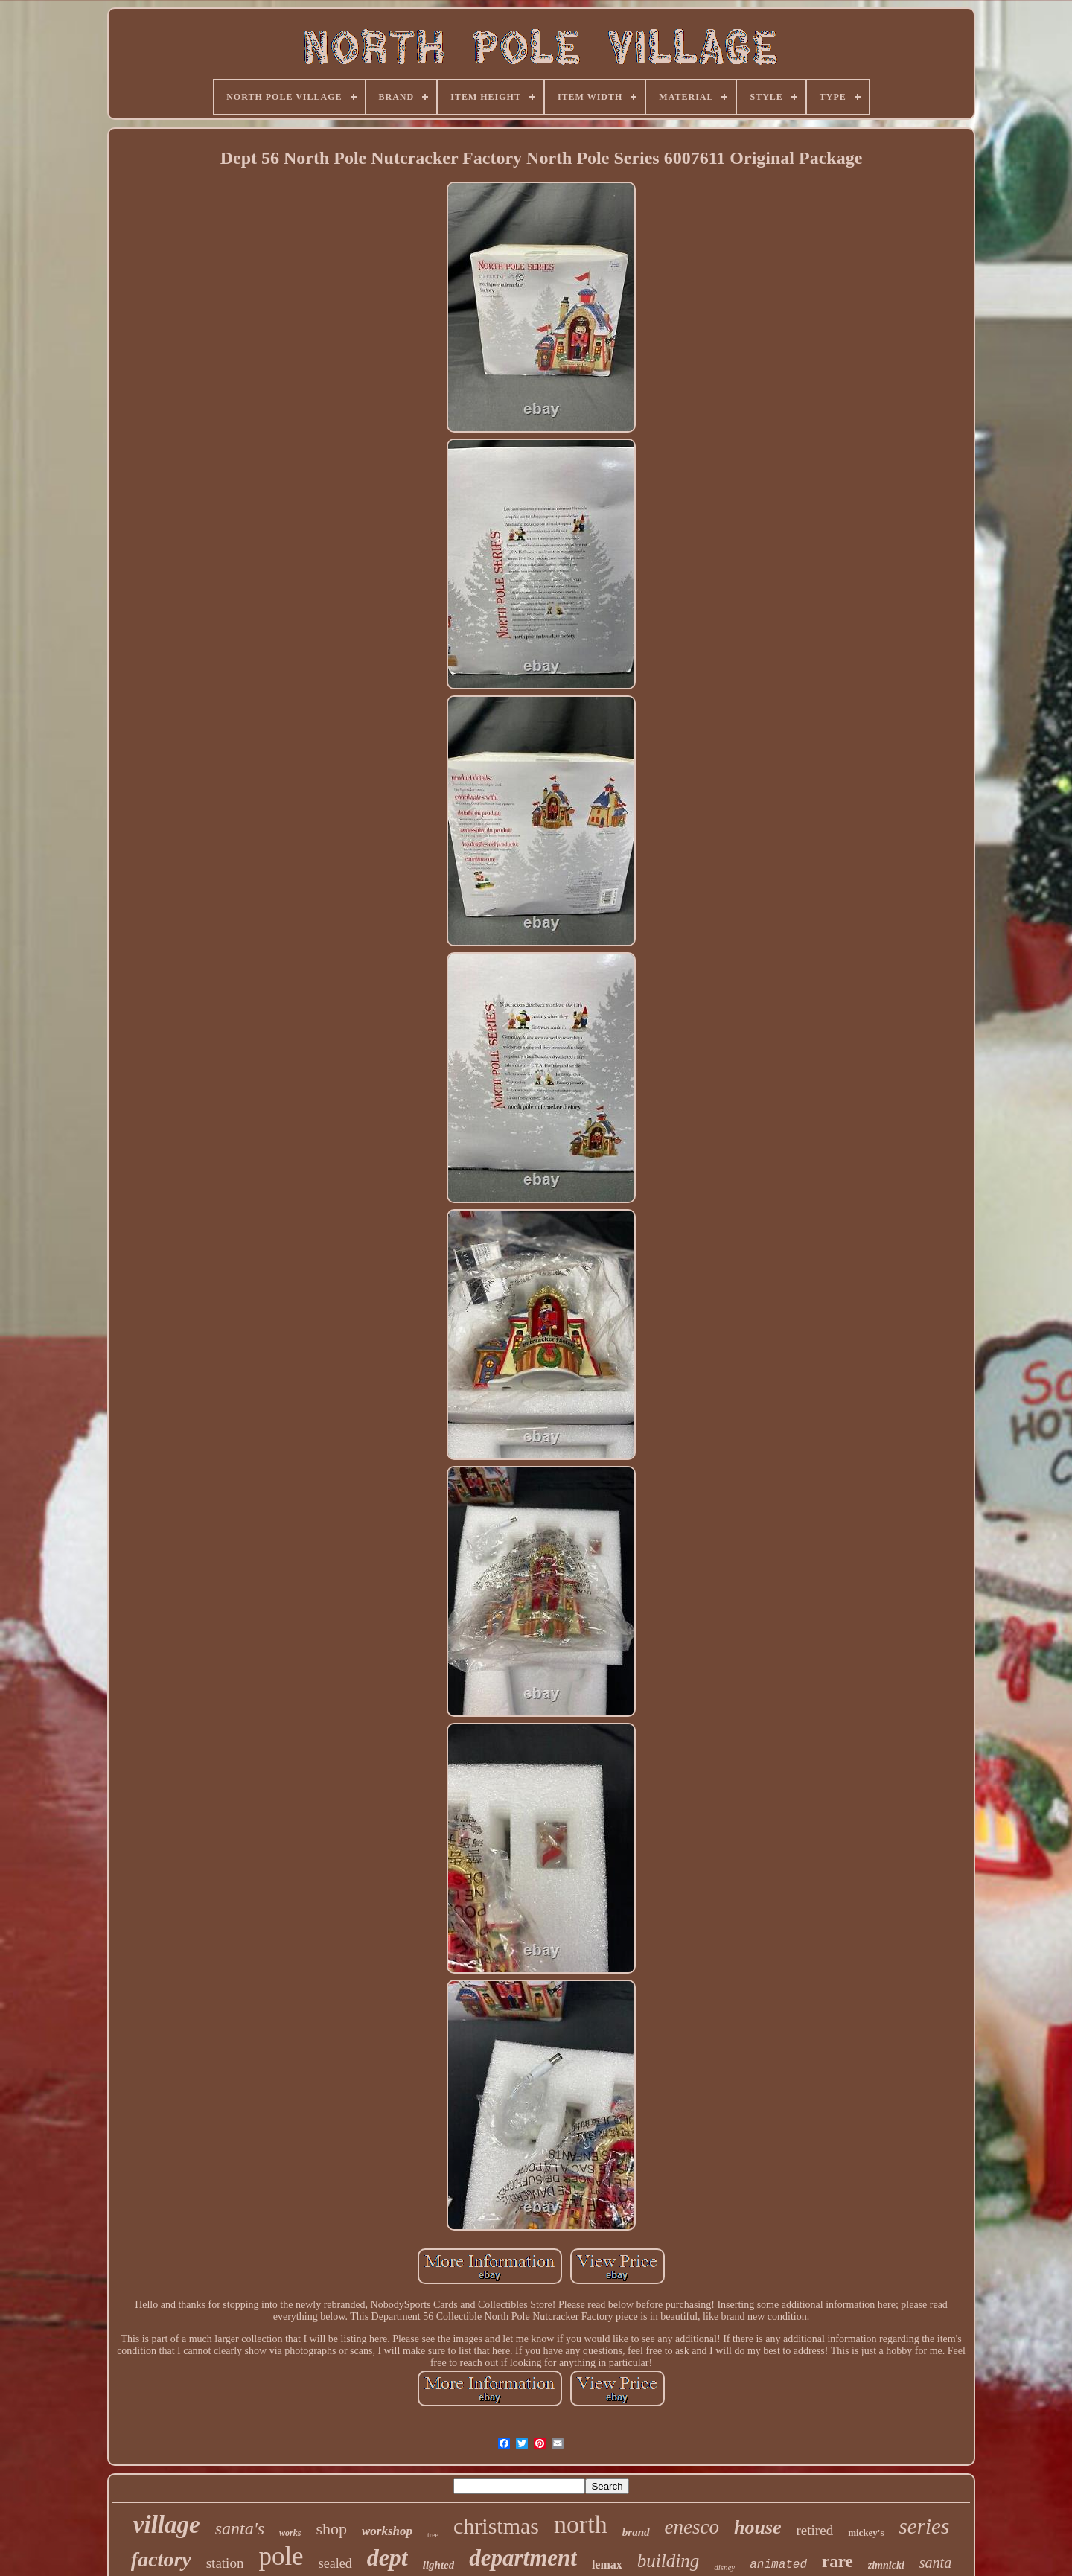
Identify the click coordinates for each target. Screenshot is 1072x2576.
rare (837, 2561)
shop (331, 2528)
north (580, 2524)
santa (935, 2562)
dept (387, 2557)
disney (724, 2567)
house (758, 2527)
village (166, 2524)
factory (161, 2559)
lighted (439, 2565)
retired (815, 2530)
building (668, 2561)
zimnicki (886, 2565)
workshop (387, 2531)
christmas (496, 2525)
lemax (607, 2564)
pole (280, 2556)
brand (636, 2532)
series (924, 2526)
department (523, 2558)
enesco (692, 2527)
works (290, 2533)
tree (432, 2535)
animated (778, 2565)
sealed (335, 2563)
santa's (239, 2528)
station (225, 2563)
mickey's (866, 2532)
